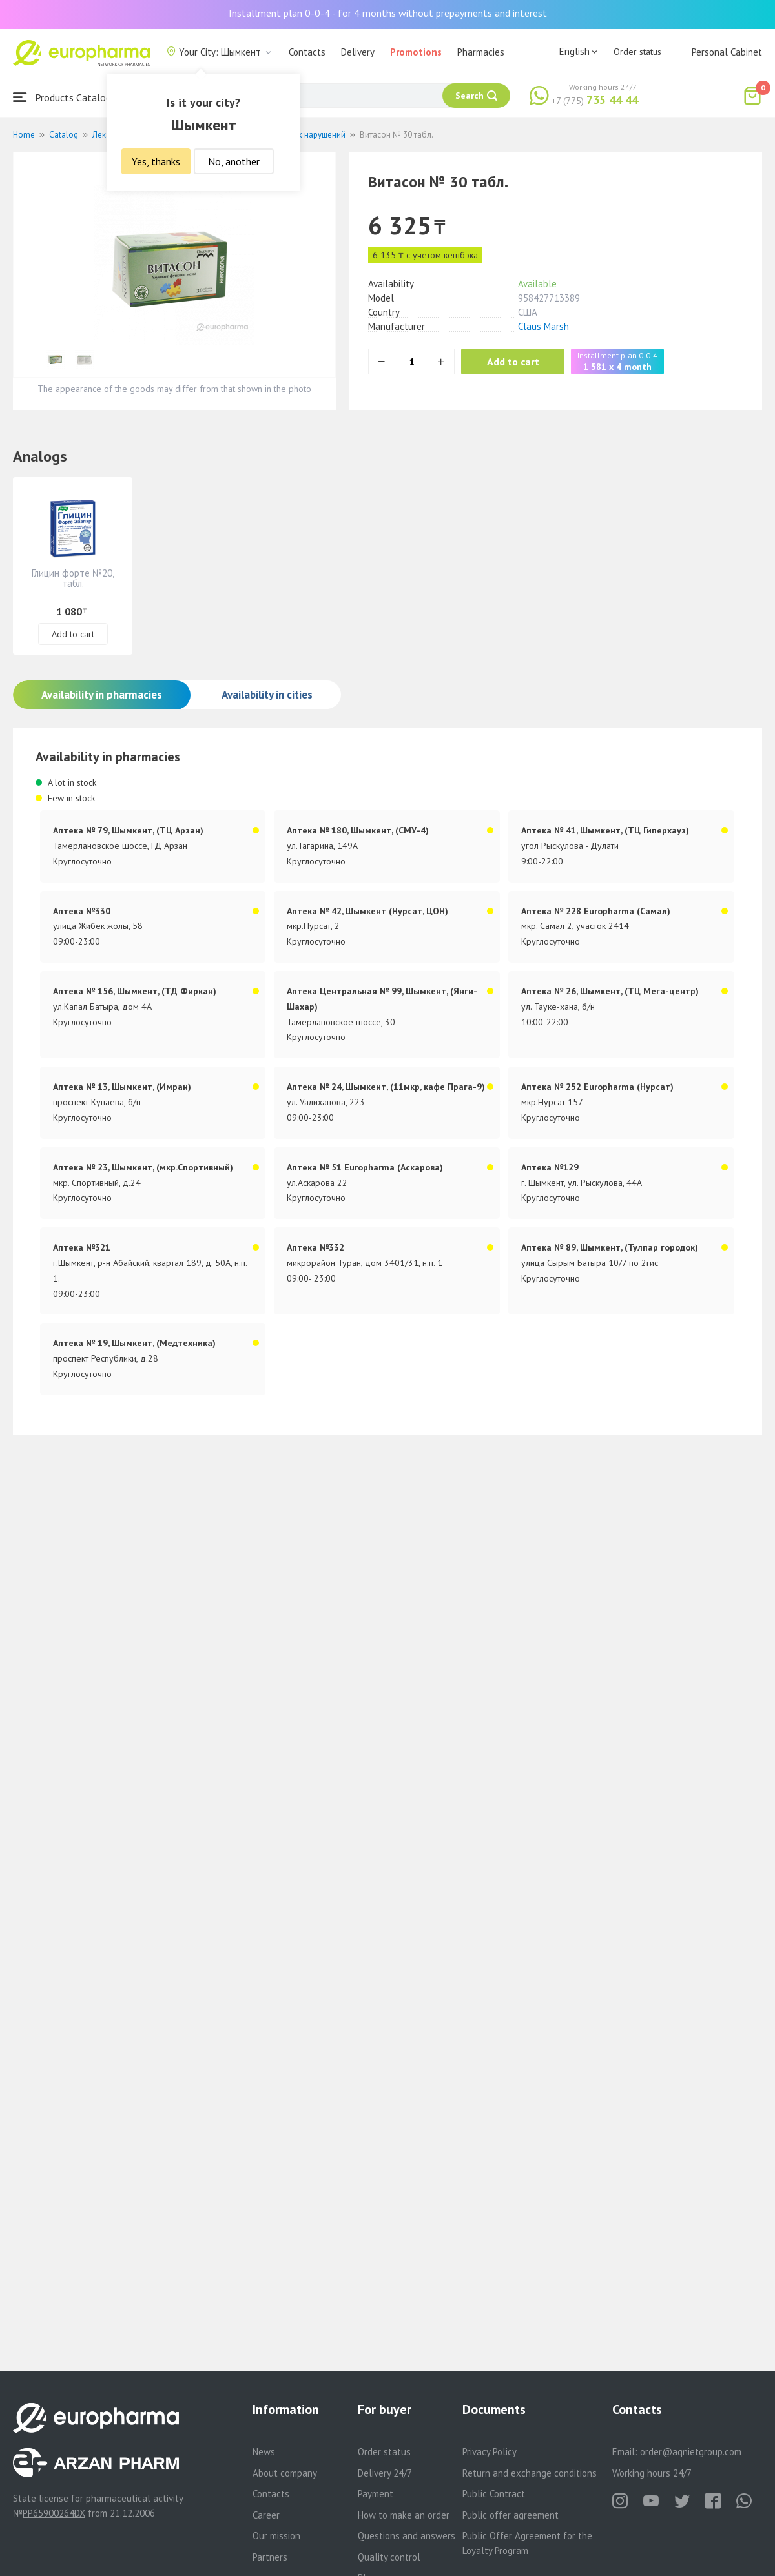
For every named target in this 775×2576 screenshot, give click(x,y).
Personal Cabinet (727, 52)
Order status (637, 51)
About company (285, 2473)
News (264, 2452)
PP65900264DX (54, 2513)
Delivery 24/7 (385, 2473)
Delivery (358, 52)
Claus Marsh (543, 326)
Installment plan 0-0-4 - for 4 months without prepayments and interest (388, 12)
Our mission (276, 2536)
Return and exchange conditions (529, 2473)
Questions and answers (406, 2536)
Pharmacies (480, 52)
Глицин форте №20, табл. (73, 578)
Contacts (307, 52)
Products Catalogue (67, 97)
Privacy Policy (489, 2452)
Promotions (416, 52)
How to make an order (404, 2515)
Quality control (389, 2557)
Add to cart (513, 361)
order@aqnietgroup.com (690, 2452)
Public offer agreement (510, 2515)
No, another (234, 161)
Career (266, 2515)
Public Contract (493, 2494)
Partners (270, 2557)
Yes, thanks (156, 161)
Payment (375, 2494)
